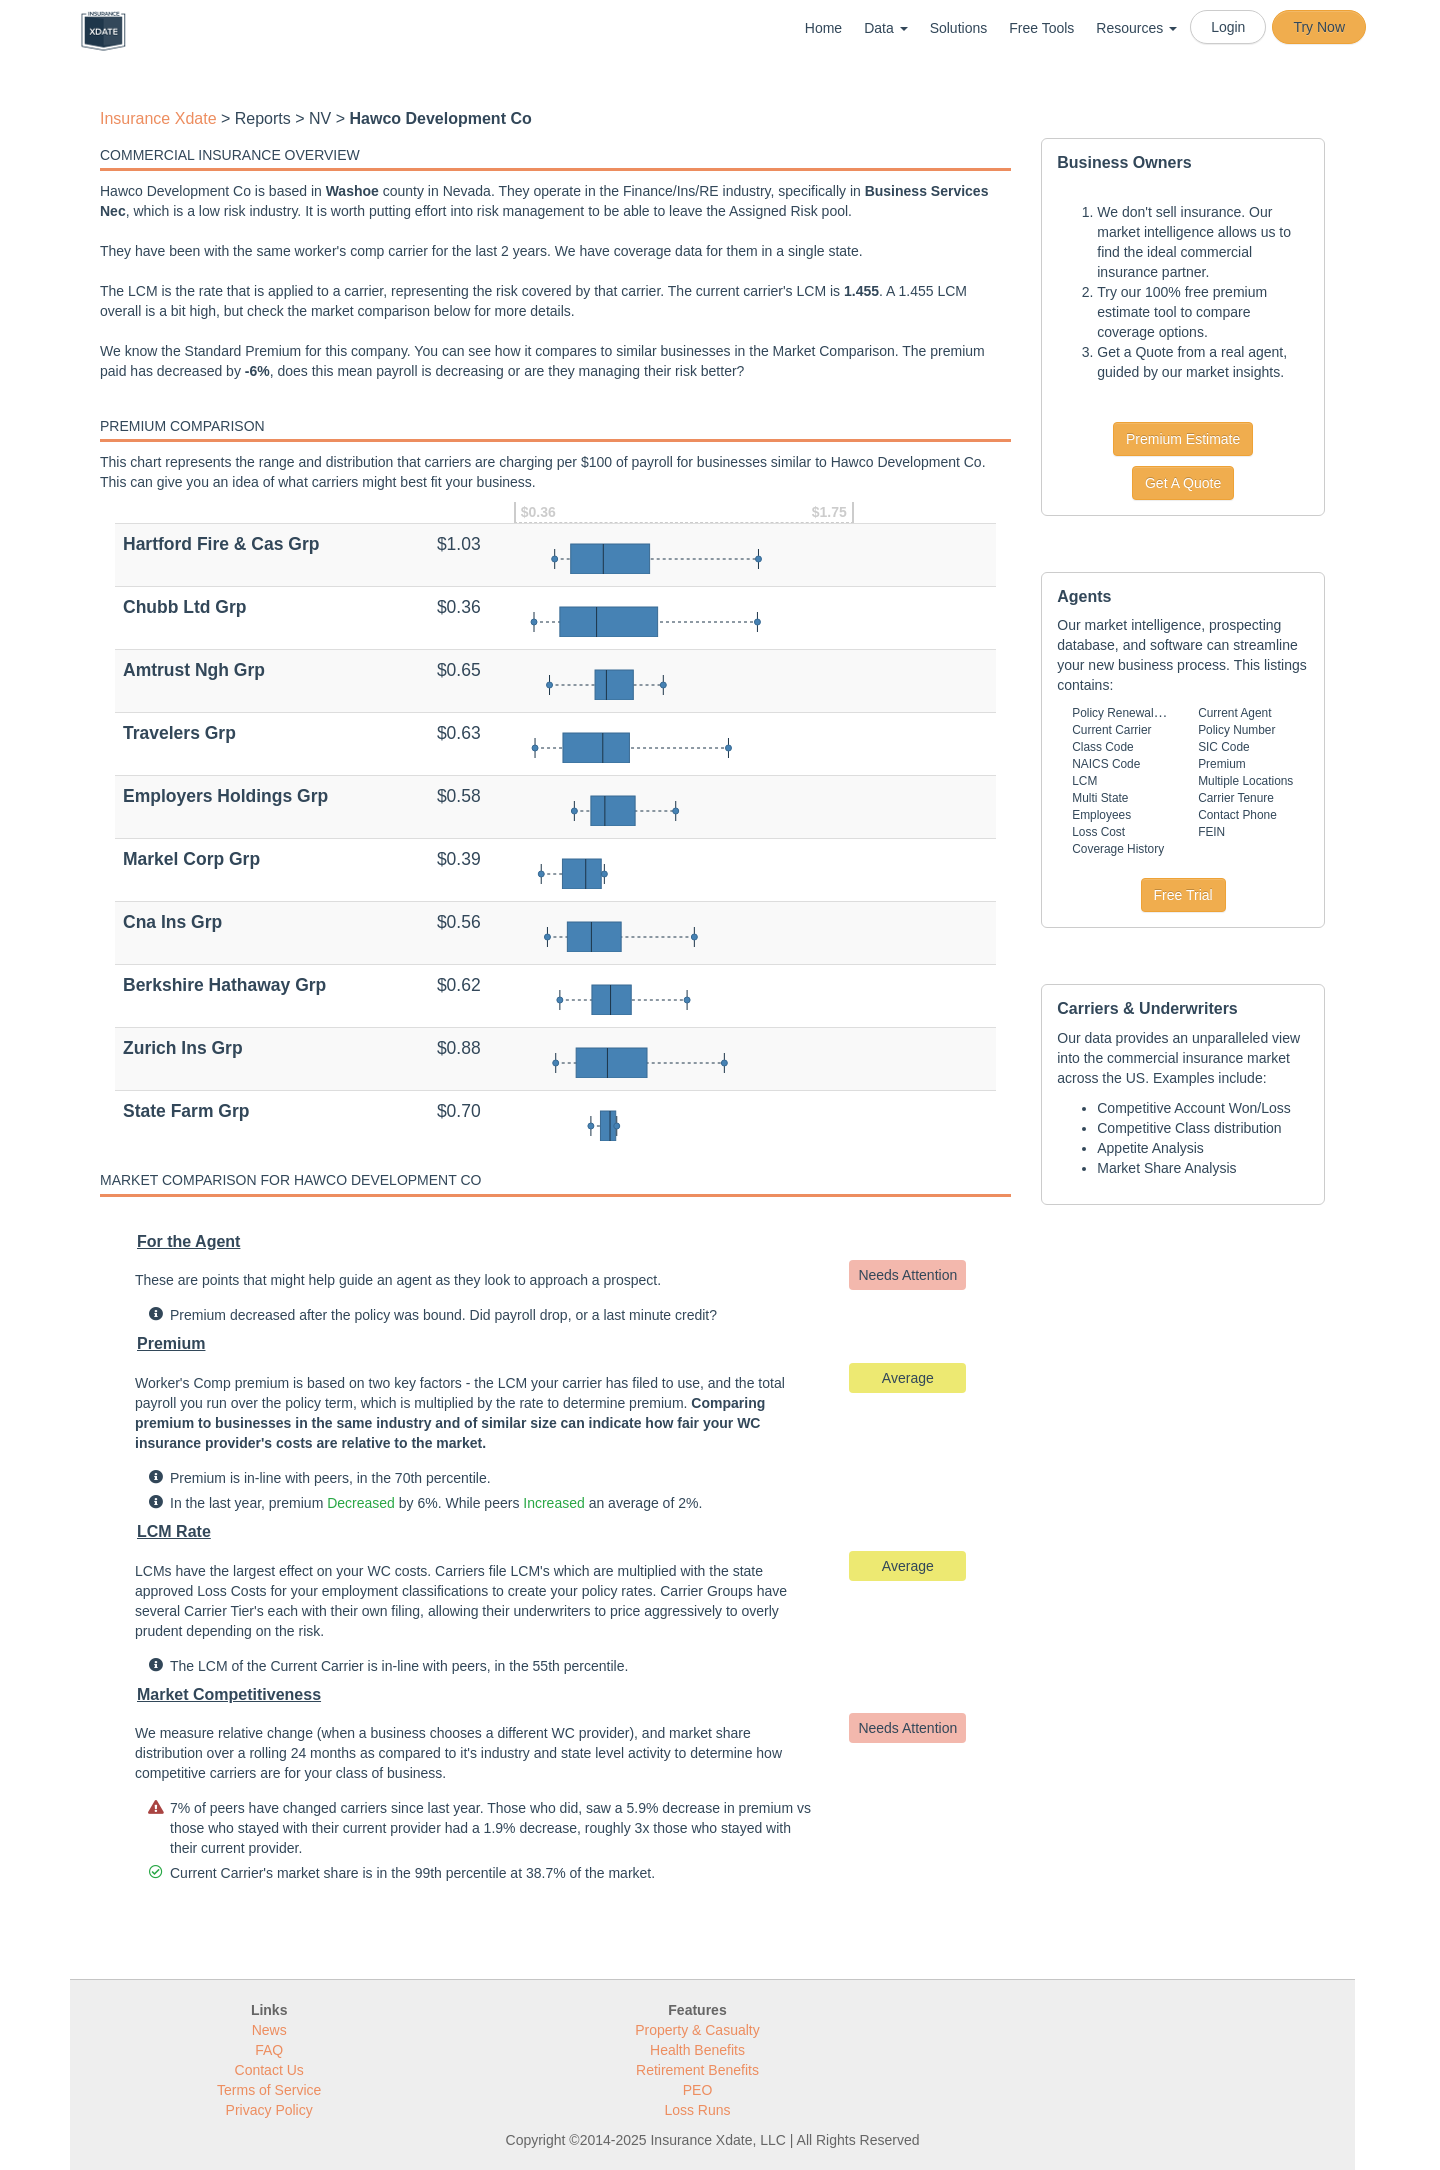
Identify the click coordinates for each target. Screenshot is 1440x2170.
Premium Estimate (1183, 439)
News (269, 2030)
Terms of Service (269, 2090)
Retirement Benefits (697, 2070)
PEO (698, 2090)
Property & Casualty (697, 2030)
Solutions (959, 28)
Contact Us (269, 2070)
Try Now (1319, 27)
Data (885, 28)
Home (823, 28)
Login (1228, 27)
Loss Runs (697, 2110)
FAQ (269, 2050)
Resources (1136, 28)
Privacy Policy (269, 2110)
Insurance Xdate (158, 118)
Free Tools (1041, 28)
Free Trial (1183, 895)
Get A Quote (1183, 483)
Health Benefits (697, 2050)
